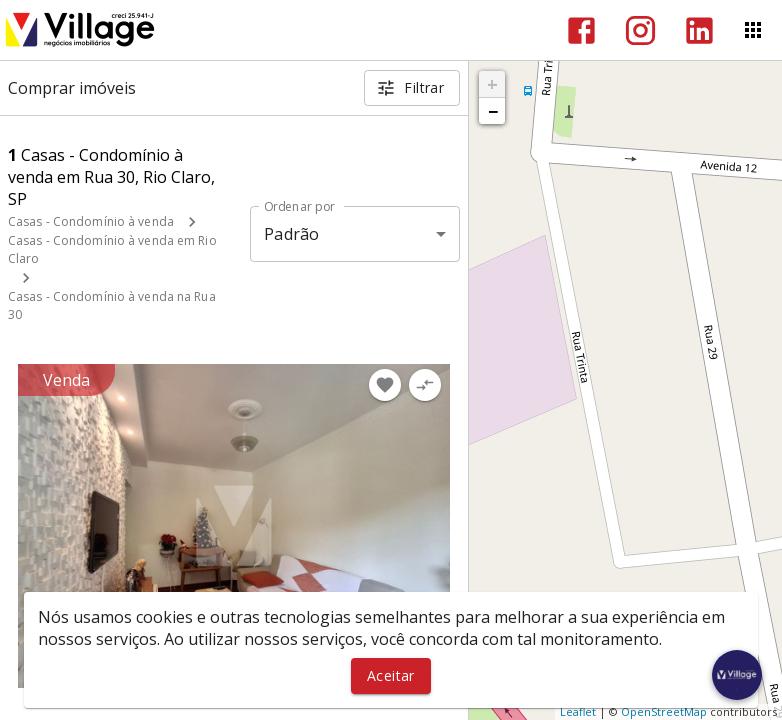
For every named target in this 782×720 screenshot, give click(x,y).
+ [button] (492, 84)
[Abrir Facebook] (581, 30)
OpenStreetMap (664, 711)
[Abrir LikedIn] (699, 30)
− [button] (493, 111)
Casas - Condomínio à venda (91, 221)
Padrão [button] (291, 234)
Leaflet (578, 711)
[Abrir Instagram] (640, 30)
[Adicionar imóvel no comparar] (425, 385)
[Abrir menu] (753, 30)
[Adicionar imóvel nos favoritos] (385, 385)
